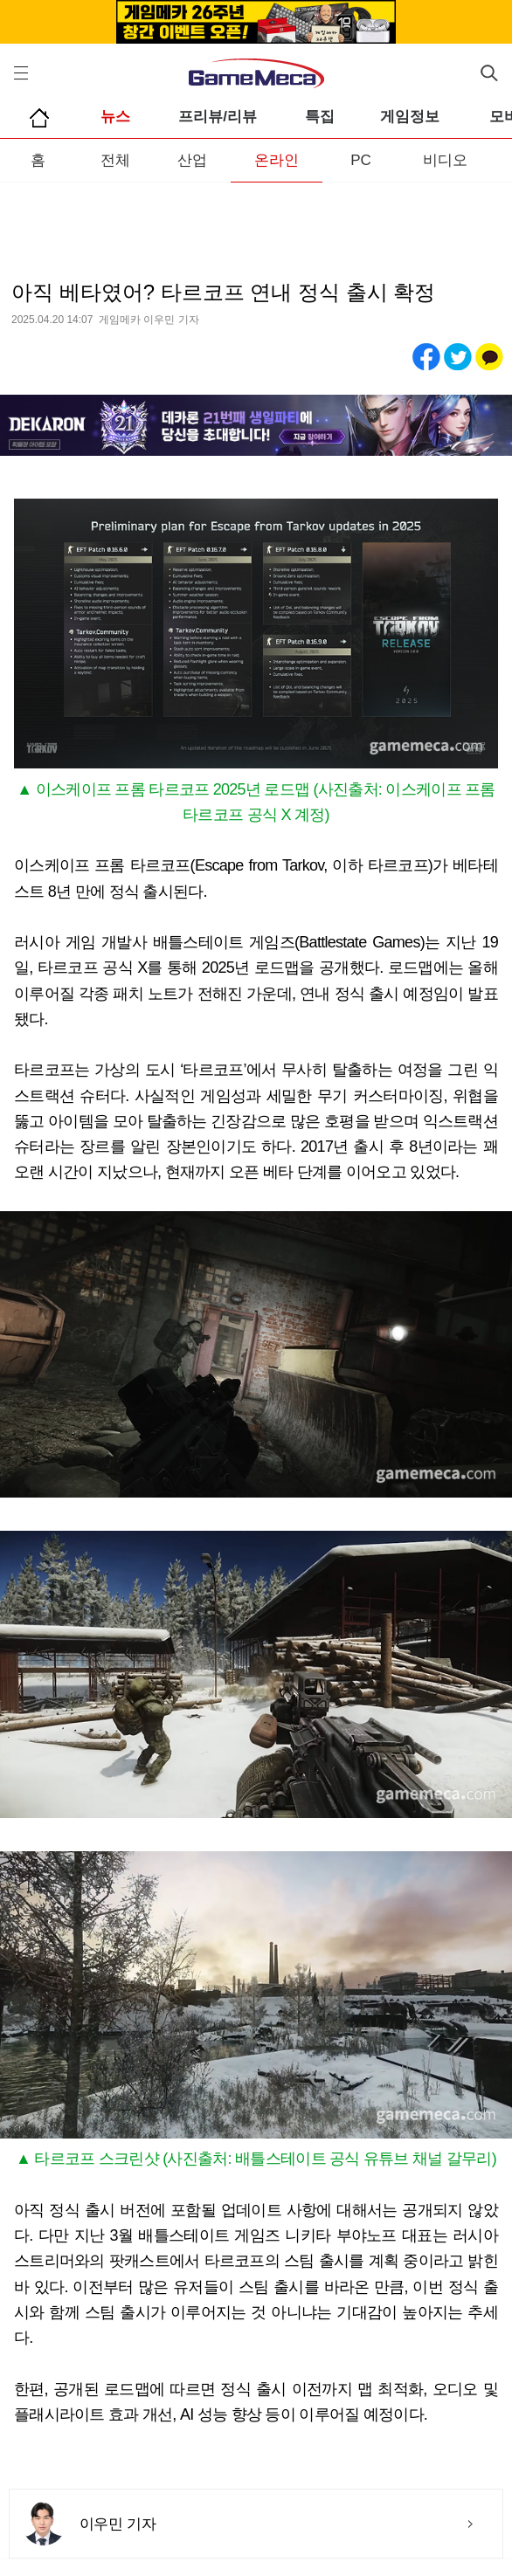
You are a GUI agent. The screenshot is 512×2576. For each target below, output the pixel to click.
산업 (192, 160)
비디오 (445, 160)
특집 (320, 116)
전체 (115, 160)
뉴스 (115, 116)
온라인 (276, 160)
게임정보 (409, 116)
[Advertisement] (256, 217)
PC (360, 160)
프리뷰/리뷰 (217, 116)
